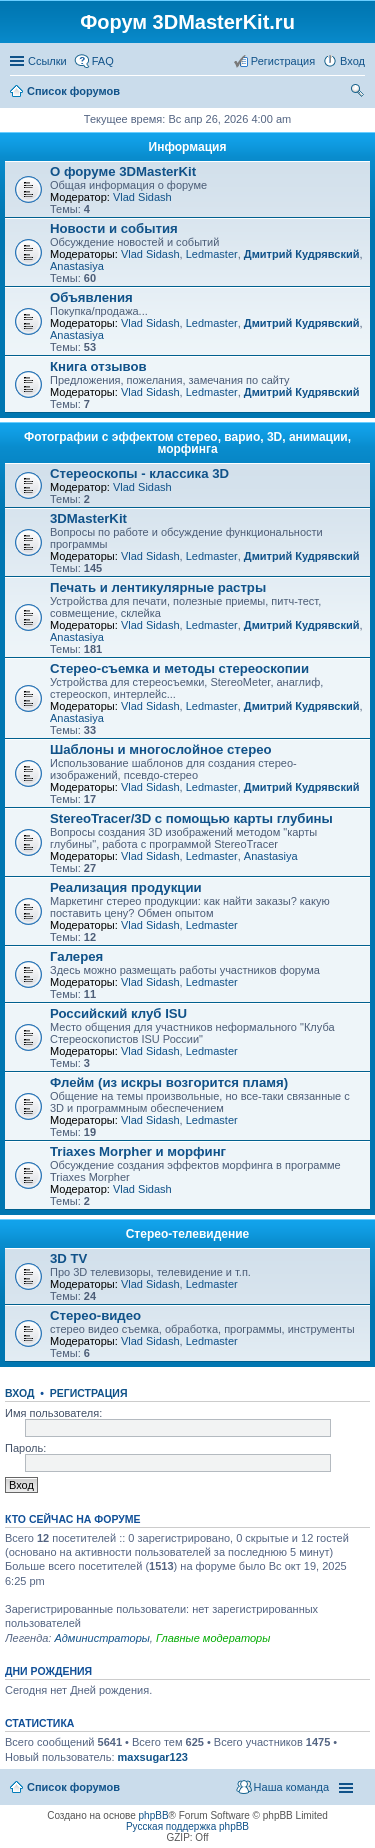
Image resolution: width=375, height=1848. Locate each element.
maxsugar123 (153, 1757)
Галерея (76, 956)
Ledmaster (212, 254)
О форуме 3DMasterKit (123, 171)
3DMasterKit (88, 518)
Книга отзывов (98, 366)
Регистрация (89, 1393)
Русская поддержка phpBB (187, 1826)
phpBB (154, 1815)
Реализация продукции (126, 887)
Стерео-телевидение (188, 1234)
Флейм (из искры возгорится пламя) (169, 1082)
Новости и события (114, 228)
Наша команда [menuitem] (291, 1787)
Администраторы (101, 1638)
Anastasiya (77, 266)
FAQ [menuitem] (103, 61)
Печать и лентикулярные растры (158, 587)
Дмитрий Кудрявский (302, 254)
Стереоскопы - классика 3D (139, 473)
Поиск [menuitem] (359, 93)
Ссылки (47, 61)
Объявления (91, 297)
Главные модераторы (213, 1638)
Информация (188, 147)
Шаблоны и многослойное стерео (161, 749)
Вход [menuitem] (352, 61)
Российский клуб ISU (118, 1013)
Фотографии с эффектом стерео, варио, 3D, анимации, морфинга (187, 443)
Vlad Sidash (142, 197)
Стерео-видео (95, 1315)
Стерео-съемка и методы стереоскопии (179, 668)
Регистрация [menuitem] (283, 61)
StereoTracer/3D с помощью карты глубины (191, 818)
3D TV (68, 1258)
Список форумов (73, 1787)
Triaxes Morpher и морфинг (138, 1151)
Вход (19, 1393)
